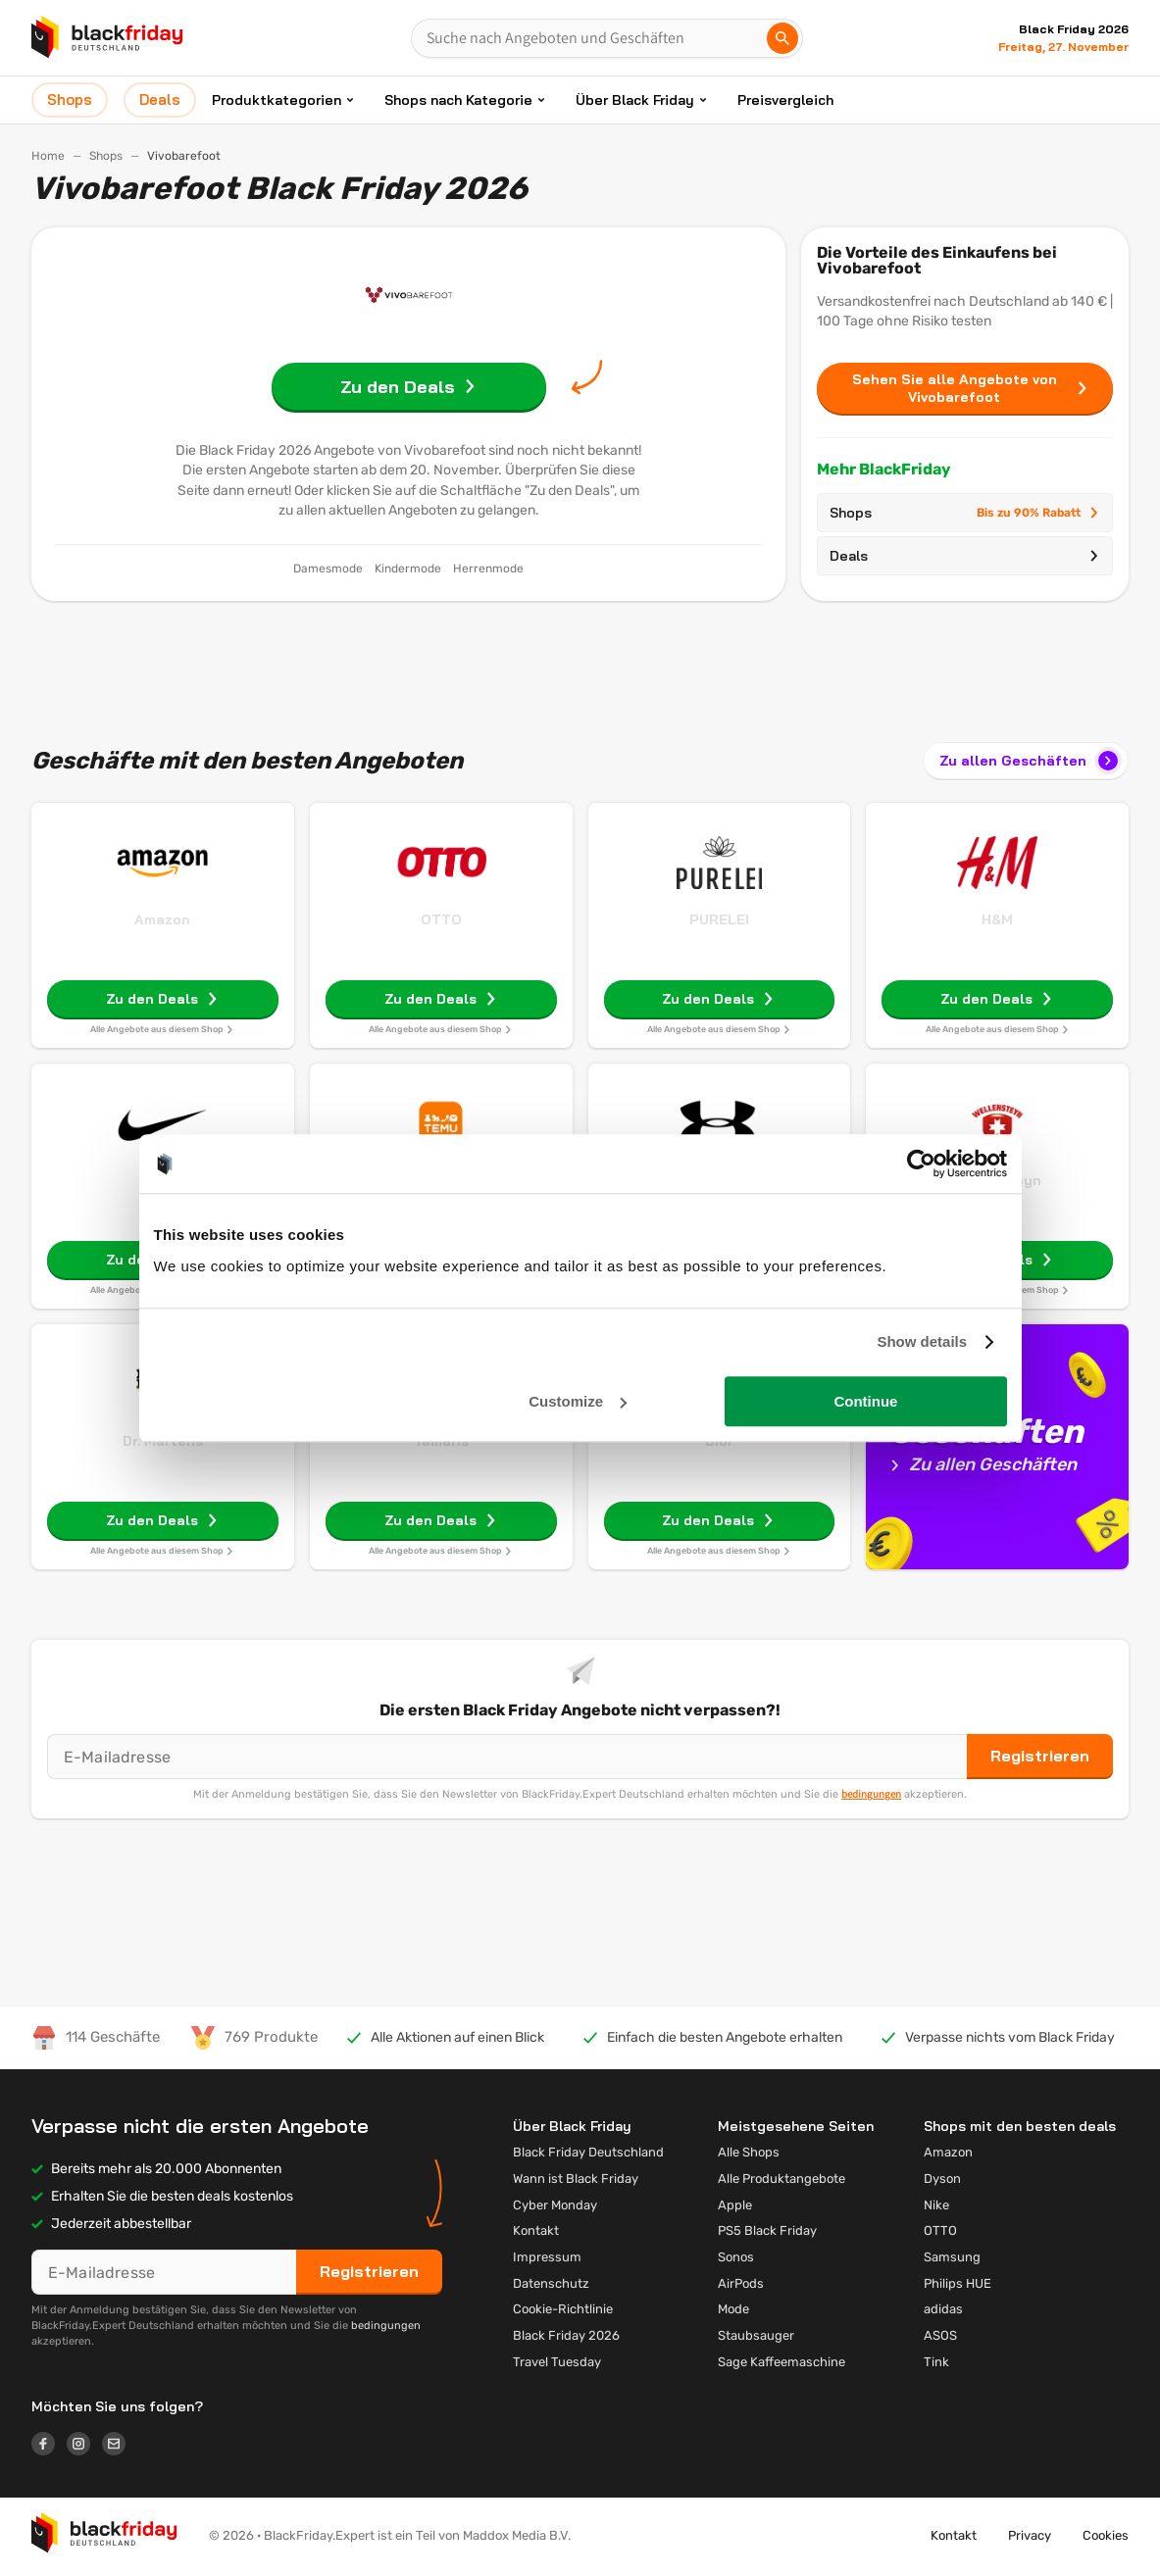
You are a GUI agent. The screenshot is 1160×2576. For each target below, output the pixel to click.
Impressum (547, 2257)
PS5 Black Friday (767, 2230)
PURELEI (719, 919)
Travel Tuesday (557, 2361)
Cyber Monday (555, 2205)
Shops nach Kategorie (458, 100)
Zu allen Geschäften (1030, 760)
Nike (936, 2205)
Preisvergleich (785, 100)
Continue (865, 1401)
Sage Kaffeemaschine (781, 2361)
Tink (936, 2361)
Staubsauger (756, 2335)
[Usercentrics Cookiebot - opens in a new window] (921, 1163)
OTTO (441, 919)
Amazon (162, 919)
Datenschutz (551, 2283)
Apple (735, 2205)
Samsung (952, 2257)
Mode (733, 2309)
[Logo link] (49, 2446)
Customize (578, 1401)
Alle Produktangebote (781, 2178)
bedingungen (871, 1794)
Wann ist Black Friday (575, 2178)
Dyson (942, 2178)
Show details (922, 1341)
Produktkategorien (276, 100)
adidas (943, 2309)
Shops (106, 156)
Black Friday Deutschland (588, 2152)
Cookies (1106, 2535)
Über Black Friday (635, 100)
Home (48, 156)
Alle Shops (749, 2152)
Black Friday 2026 (566, 2335)
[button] (104, 2536)
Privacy (1029, 2535)
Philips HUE (957, 2283)
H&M (997, 919)
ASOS (940, 2335)
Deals (965, 556)
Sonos (736, 2257)
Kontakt (536, 2230)
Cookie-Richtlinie (563, 2309)
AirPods (741, 2283)
